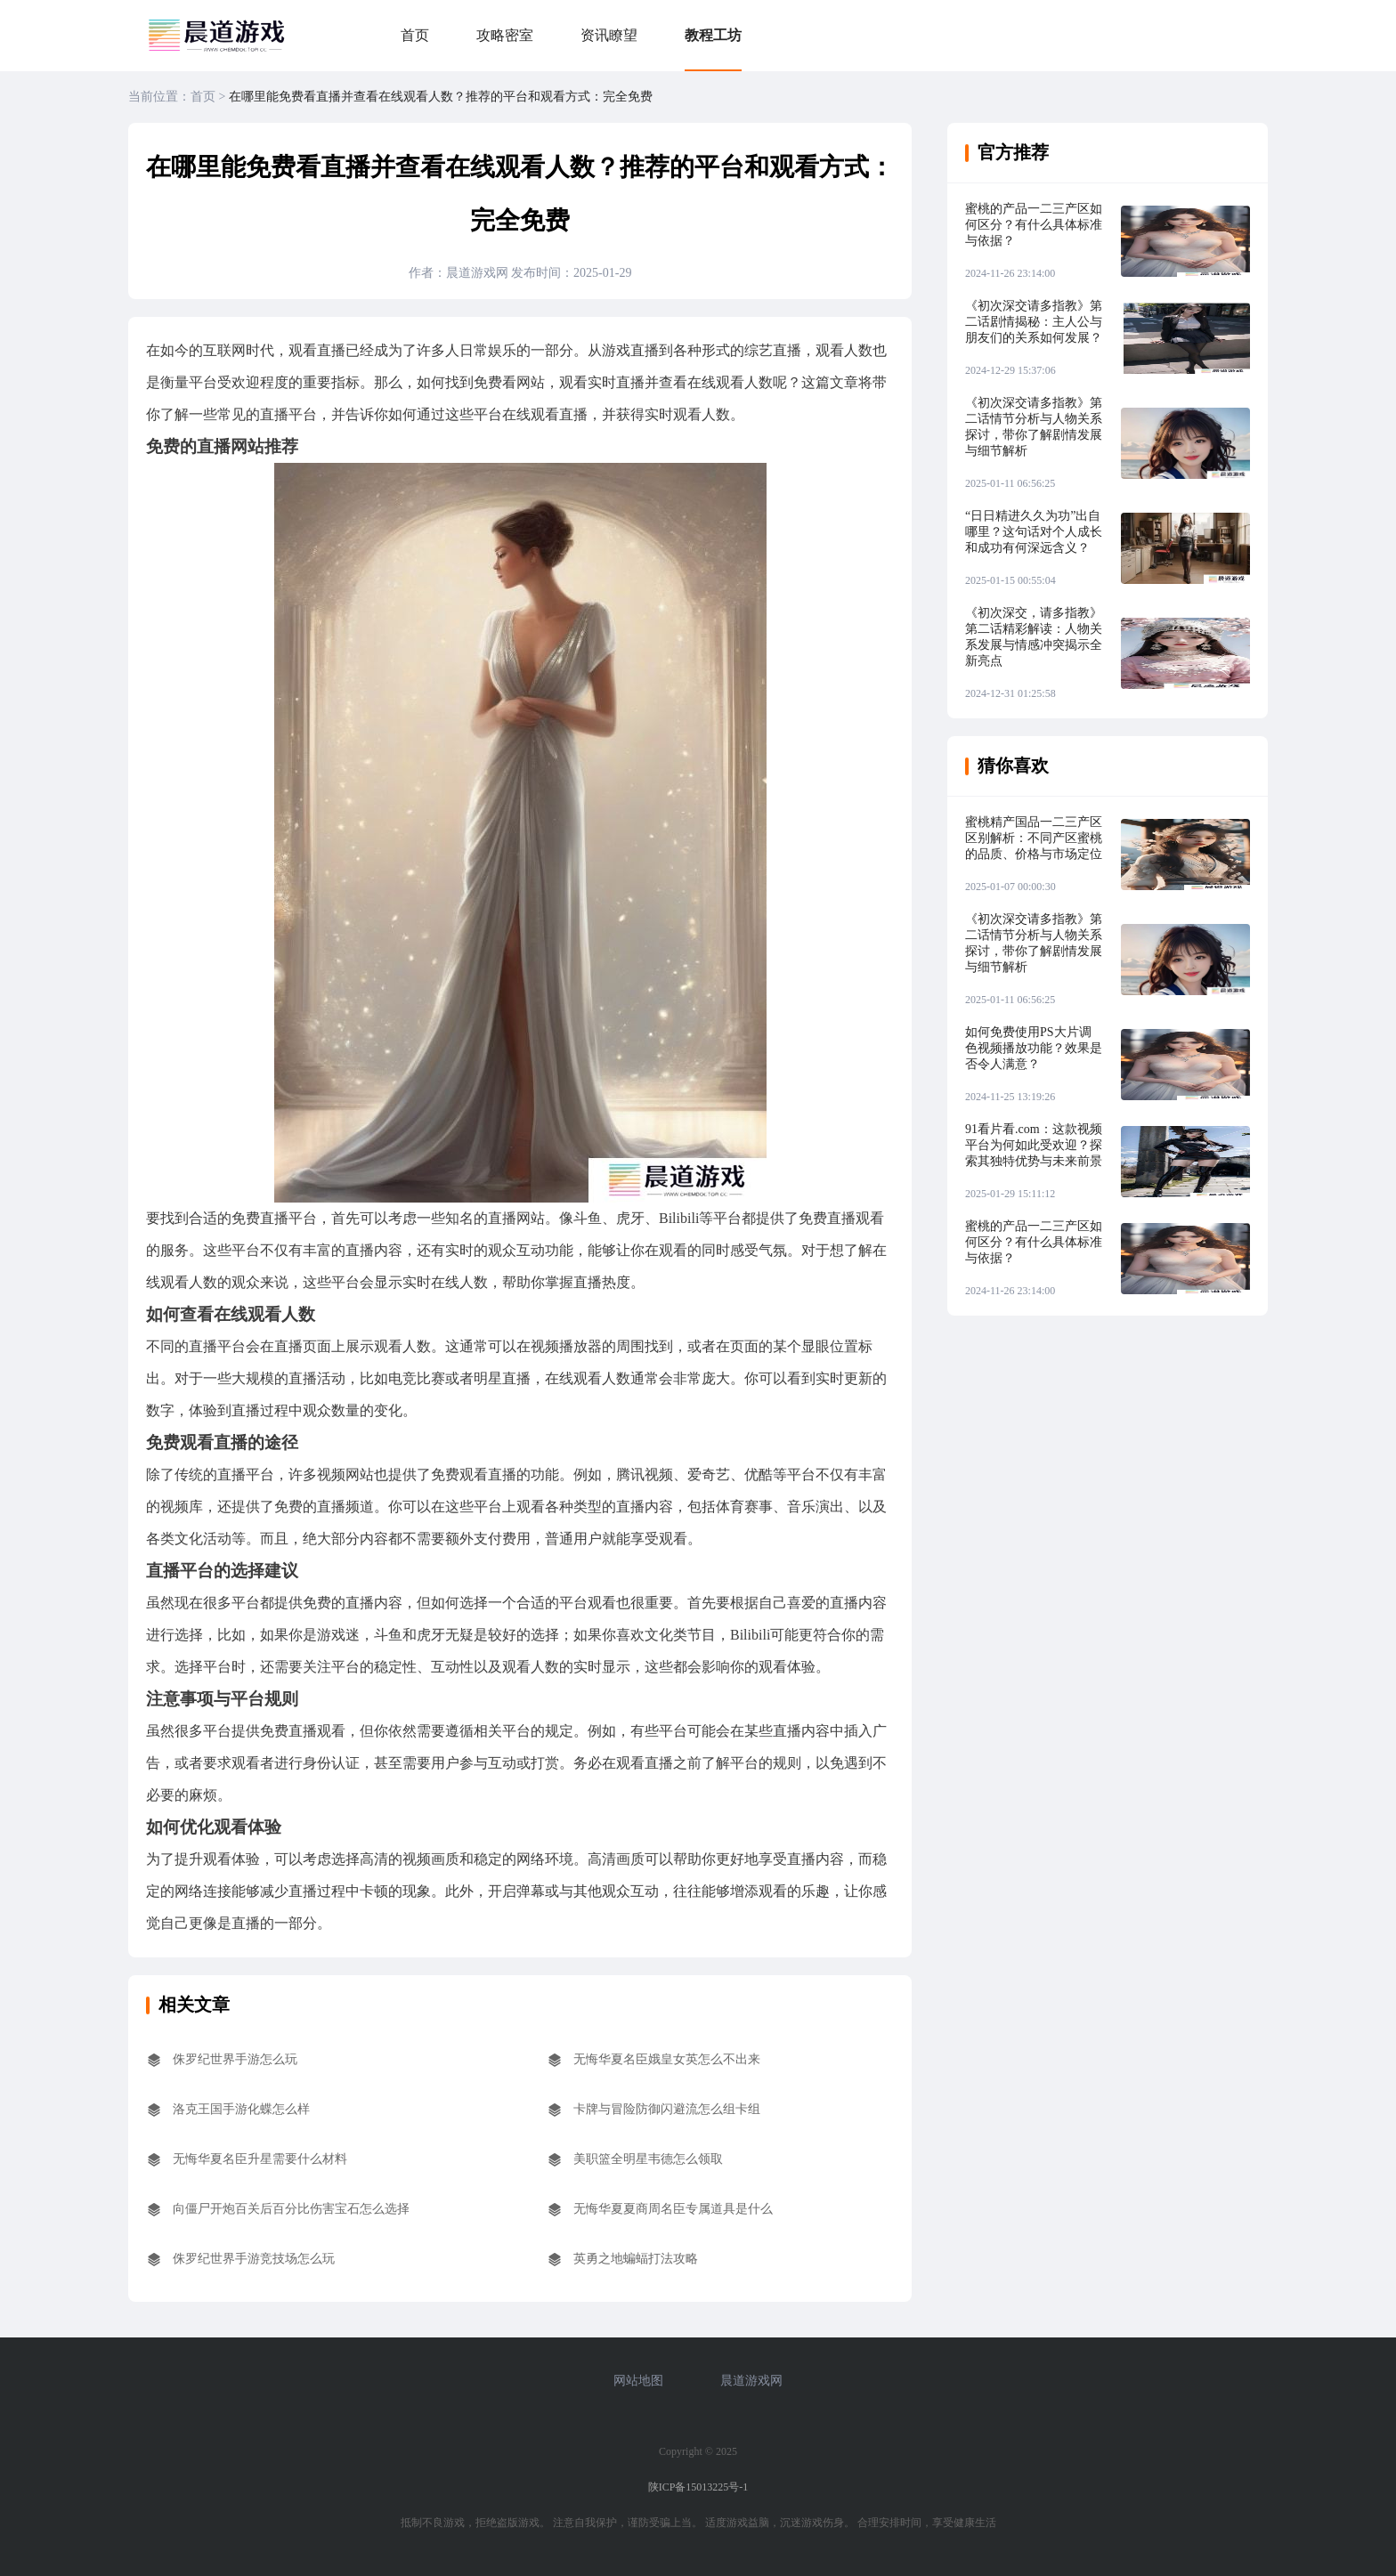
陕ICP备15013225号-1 (698, 2487)
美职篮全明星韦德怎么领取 (648, 2159)
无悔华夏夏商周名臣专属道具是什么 (673, 2209)
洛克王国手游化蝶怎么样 (241, 2109)
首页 (415, 35)
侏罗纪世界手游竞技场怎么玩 (254, 2258)
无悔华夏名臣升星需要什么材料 (260, 2159)
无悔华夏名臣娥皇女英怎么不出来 (666, 2059)
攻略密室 (504, 35)
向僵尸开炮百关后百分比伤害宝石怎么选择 (291, 2209)
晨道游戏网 (751, 2380)
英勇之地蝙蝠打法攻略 (635, 2258)
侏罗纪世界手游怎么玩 (235, 2059)
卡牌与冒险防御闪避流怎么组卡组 (666, 2109)
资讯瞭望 (608, 35)
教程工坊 (713, 35)
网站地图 (638, 2380)
